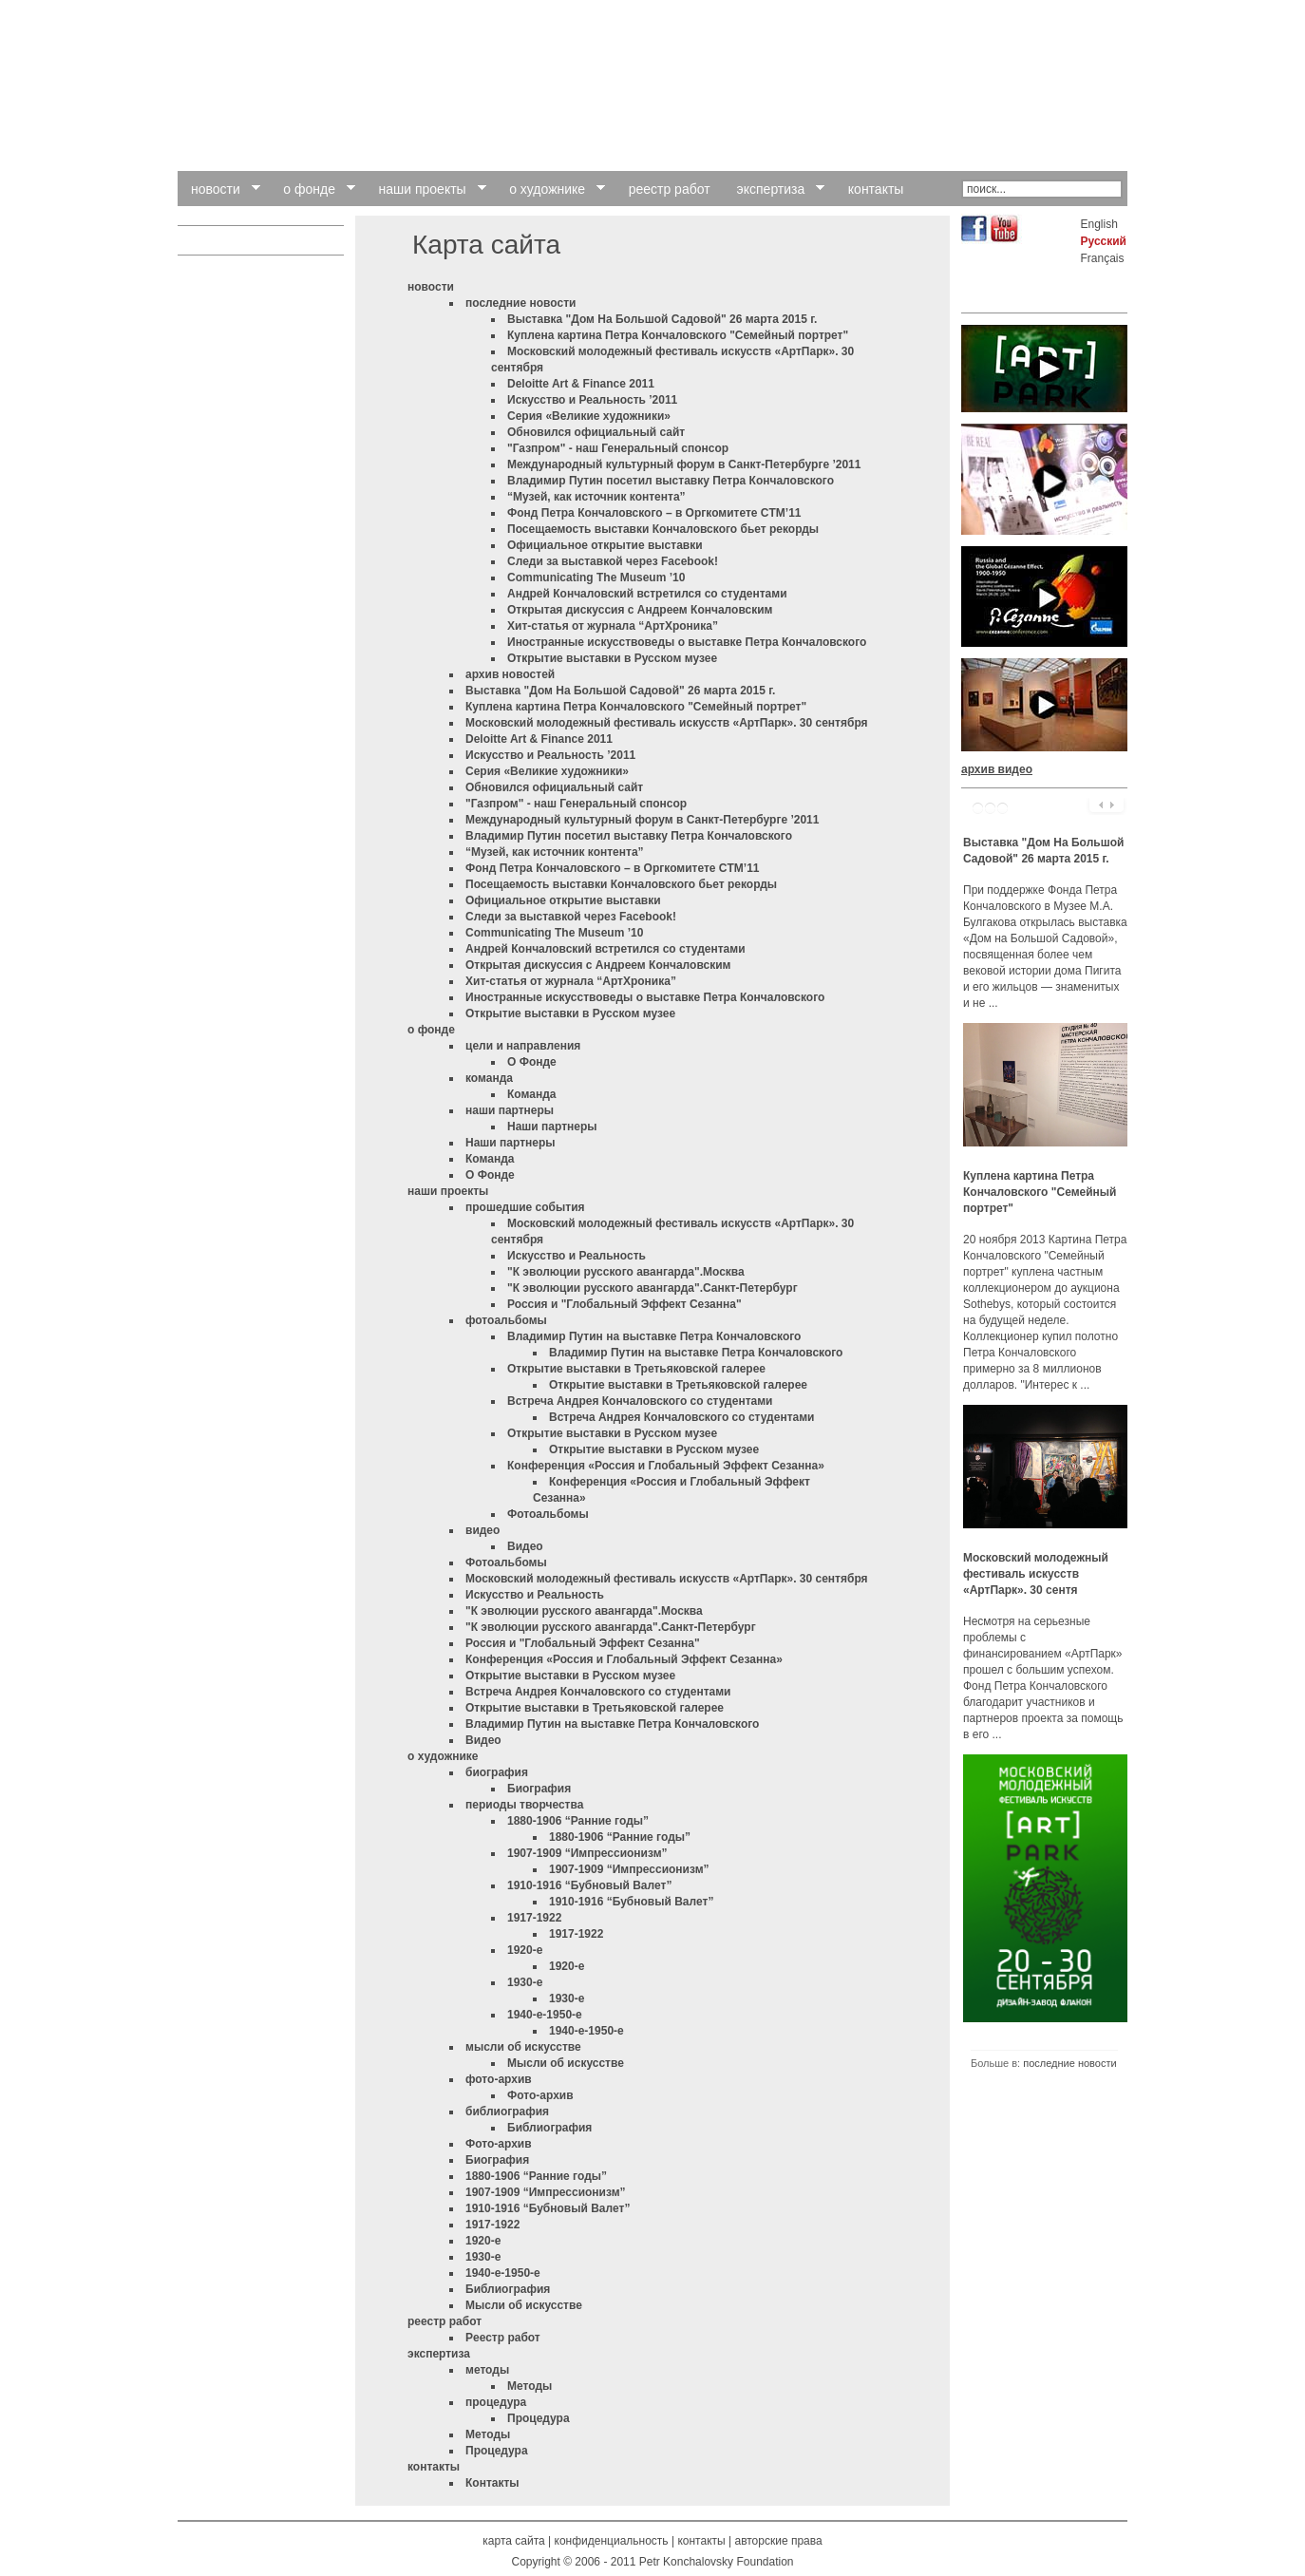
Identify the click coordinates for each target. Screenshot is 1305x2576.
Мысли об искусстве (565, 2063)
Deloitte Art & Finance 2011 (580, 383)
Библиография (549, 2127)
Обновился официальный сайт (596, 432)
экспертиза (438, 2353)
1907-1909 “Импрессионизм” (587, 1853)
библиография (507, 2111)
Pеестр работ (502, 2337)
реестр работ (444, 2321)
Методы (529, 2386)
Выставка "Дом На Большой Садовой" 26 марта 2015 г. (662, 319)
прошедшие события (525, 1207)
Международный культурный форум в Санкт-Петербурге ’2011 (684, 464)
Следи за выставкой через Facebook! (612, 561)
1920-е (524, 1950)
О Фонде (532, 1062)
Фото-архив (540, 2095)
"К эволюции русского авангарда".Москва (626, 1272)
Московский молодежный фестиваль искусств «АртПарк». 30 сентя (1035, 1574)
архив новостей (510, 674)
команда (489, 1078)
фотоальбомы (506, 1320)
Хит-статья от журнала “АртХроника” (612, 626)
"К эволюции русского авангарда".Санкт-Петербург (652, 1288)
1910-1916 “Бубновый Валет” (589, 1885)
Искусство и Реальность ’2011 (592, 400)
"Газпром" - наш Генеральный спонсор (617, 448)
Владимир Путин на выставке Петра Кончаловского (654, 1336)
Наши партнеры (552, 1126)
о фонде (431, 1029)
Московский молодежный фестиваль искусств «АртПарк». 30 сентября (666, 722)
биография (496, 1772)
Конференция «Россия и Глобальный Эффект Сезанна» (665, 1465)
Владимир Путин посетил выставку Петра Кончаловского (670, 480)
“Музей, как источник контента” (596, 496)
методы (487, 2370)
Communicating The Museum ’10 (596, 577)
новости (430, 287)
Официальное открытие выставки (605, 545)
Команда (531, 1094)
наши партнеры (509, 1110)
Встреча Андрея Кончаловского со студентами (639, 1401)
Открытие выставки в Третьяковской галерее (636, 1368)
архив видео (996, 769)
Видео (525, 1546)
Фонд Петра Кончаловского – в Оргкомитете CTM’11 (654, 513)
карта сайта (513, 2541)
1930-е (524, 1982)
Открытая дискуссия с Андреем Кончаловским (639, 609)
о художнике (442, 1756)
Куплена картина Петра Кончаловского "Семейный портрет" (677, 335)
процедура (495, 2402)
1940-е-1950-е (544, 2014)
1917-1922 (534, 1917)
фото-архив (498, 2079)
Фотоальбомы (548, 1514)
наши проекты (447, 1191)
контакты (433, 2466)
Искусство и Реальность (576, 1255)
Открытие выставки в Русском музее (612, 658)
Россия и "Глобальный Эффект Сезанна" (624, 1304)
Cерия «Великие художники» (589, 416)
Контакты (492, 2483)
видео (482, 1530)
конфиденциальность (612, 2541)
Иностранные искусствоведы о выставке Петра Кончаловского (686, 642)
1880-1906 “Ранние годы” (578, 1821)
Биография (539, 1788)
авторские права (778, 2541)
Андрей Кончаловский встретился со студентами (647, 593)
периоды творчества (524, 1804)
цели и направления (522, 1045)
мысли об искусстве (523, 2047)
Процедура (538, 2418)
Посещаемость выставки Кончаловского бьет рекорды (663, 529)
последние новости (520, 303)
